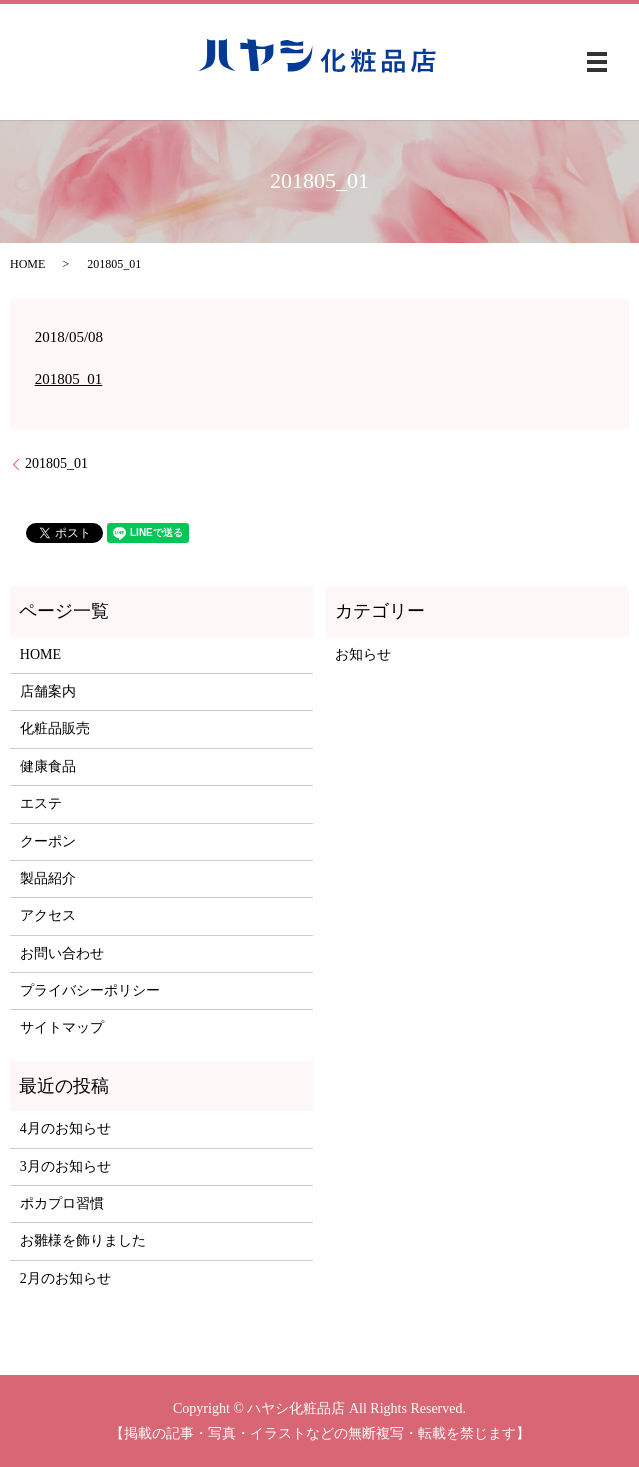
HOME (27, 264)
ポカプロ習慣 (62, 1203)
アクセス (48, 915)
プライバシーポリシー (90, 990)
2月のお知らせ (65, 1278)
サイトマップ (62, 1027)
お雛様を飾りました (83, 1240)
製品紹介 (48, 878)
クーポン (48, 841)
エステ (41, 803)
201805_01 (69, 379)
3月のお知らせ (65, 1166)
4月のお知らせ (65, 1128)
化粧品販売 (55, 728)
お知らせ (363, 654)
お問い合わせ (62, 953)
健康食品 (48, 766)
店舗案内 (48, 691)
